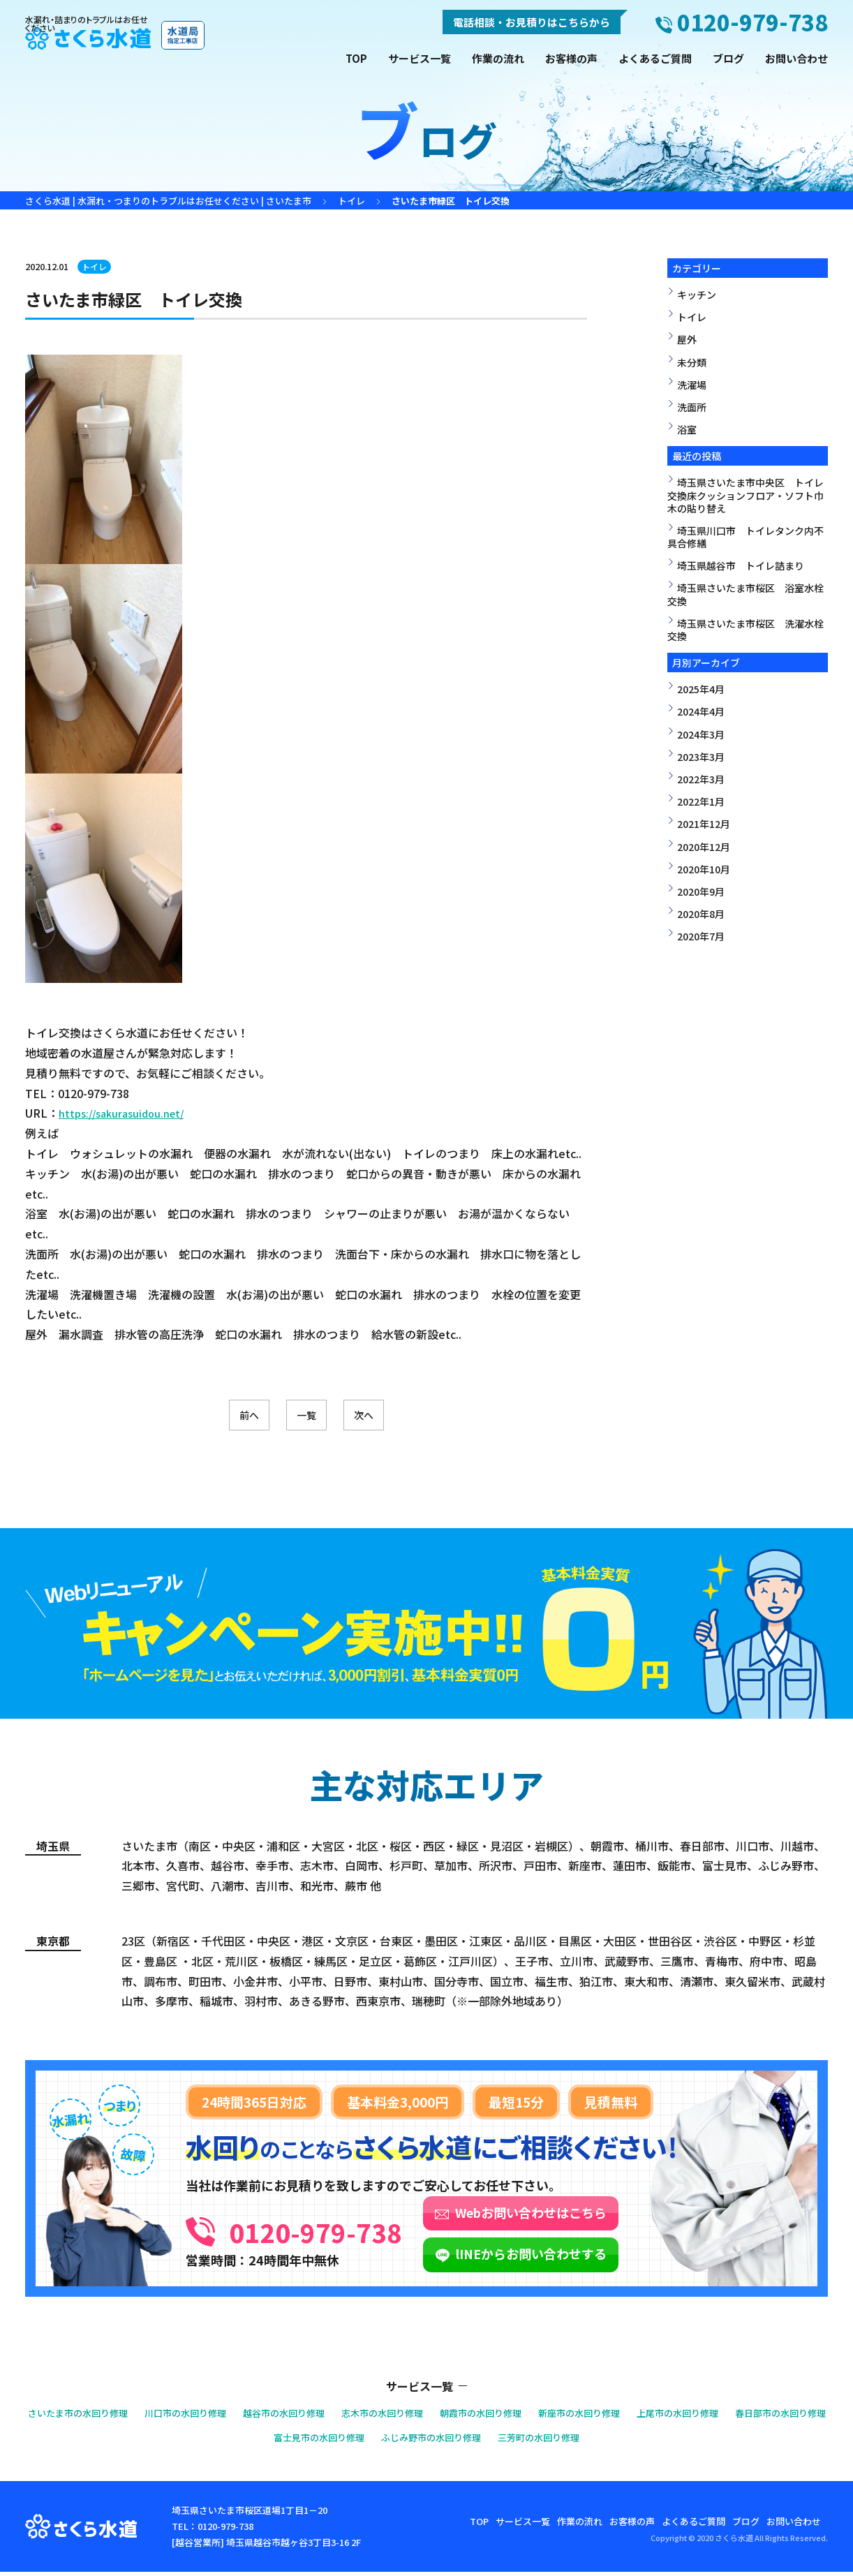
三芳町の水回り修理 (614, 2441)
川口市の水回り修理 (215, 2416)
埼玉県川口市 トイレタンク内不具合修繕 (745, 537)
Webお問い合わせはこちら (633, 2216)
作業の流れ (498, 58)
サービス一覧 (419, 58)
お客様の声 (571, 58)
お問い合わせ (796, 58)
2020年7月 (701, 936)
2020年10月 (703, 869)
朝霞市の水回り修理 (548, 2416)
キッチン (696, 295)
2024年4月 (701, 711)
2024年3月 (701, 734)
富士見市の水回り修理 (365, 2441)
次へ (398, 1417)
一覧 (306, 1417)
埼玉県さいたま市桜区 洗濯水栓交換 (745, 629)
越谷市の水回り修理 (326, 2416)
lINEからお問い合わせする (633, 2258)
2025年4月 (701, 689)
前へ (214, 1417)
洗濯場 (691, 385)
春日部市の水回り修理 (244, 2441)
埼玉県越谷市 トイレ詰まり (740, 565)
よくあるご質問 (655, 58)
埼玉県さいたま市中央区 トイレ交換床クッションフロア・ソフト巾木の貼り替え (745, 495)
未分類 (691, 362)
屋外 (687, 339)
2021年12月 (703, 824)
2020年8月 (701, 914)
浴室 (687, 429)
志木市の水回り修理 (437, 2416)
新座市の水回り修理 (659, 2416)
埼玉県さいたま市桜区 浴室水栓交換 (745, 594)
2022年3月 (701, 779)
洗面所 (691, 407)
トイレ (96, 266)
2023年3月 (701, 757)
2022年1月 (701, 801)
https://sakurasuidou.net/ (126, 1112)
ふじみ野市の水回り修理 (492, 2441)
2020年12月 (703, 847)
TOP (356, 58)
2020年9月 (701, 891)
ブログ (728, 58)
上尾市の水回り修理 (770, 2416)
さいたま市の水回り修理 (93, 2416)
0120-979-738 (366, 2229)
